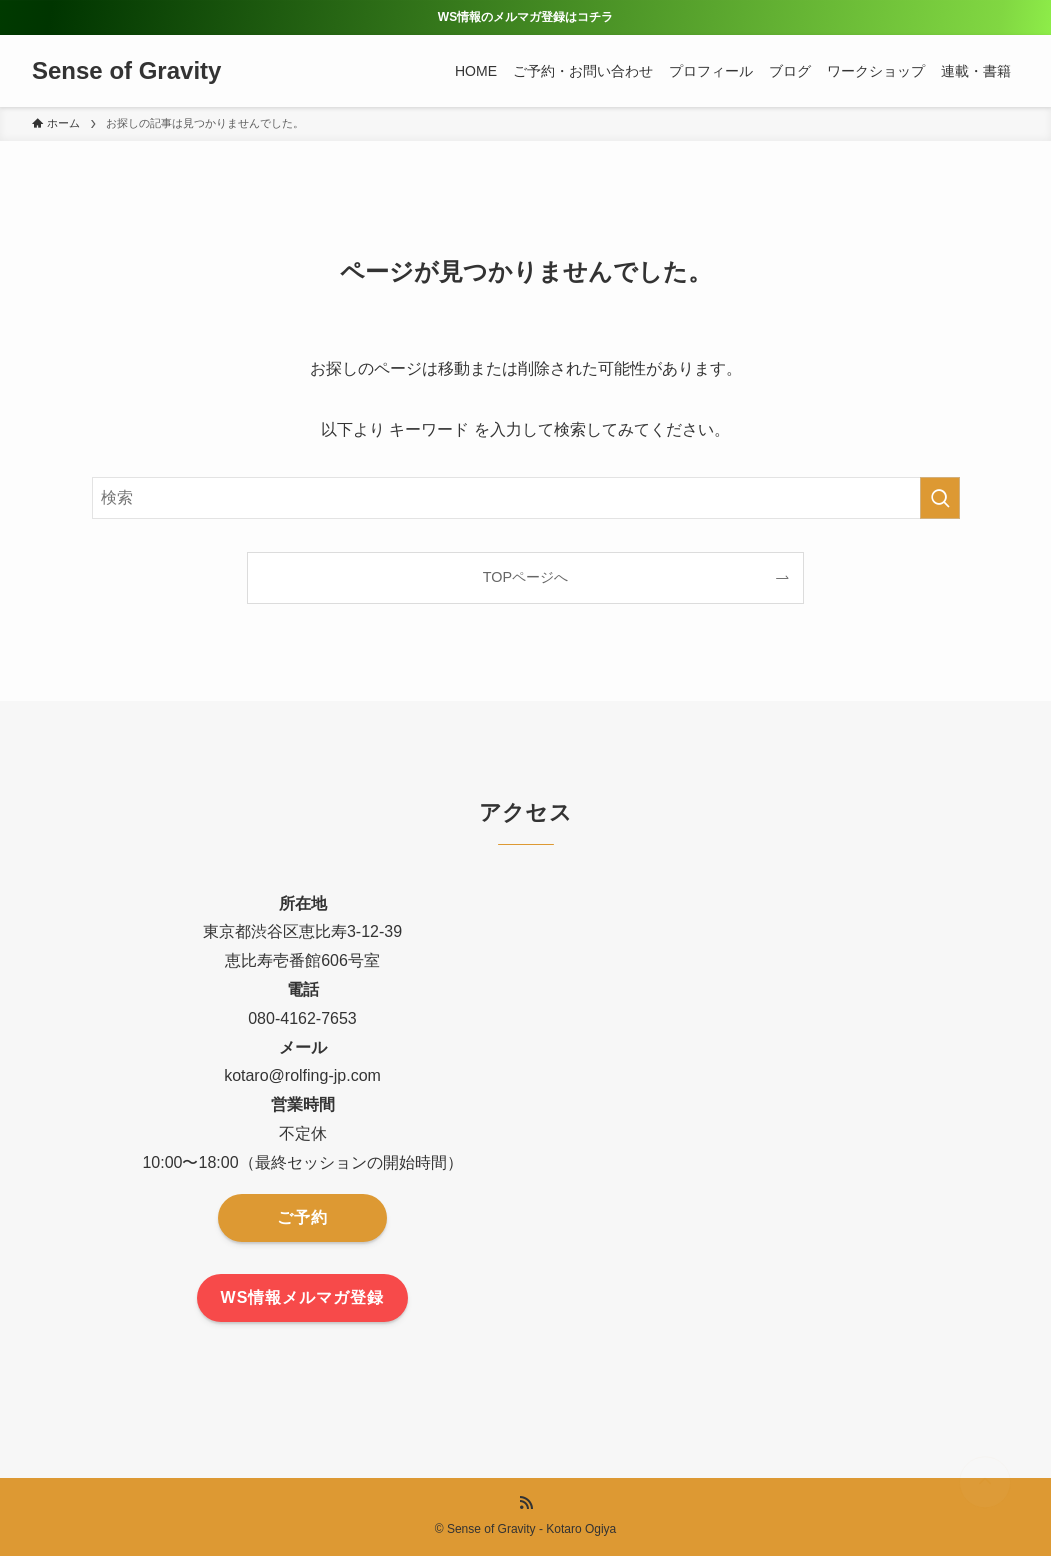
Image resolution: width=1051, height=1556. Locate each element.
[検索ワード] (526, 498)
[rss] (526, 1503)
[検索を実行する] (940, 498)
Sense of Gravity (126, 71)
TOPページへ (525, 577)
